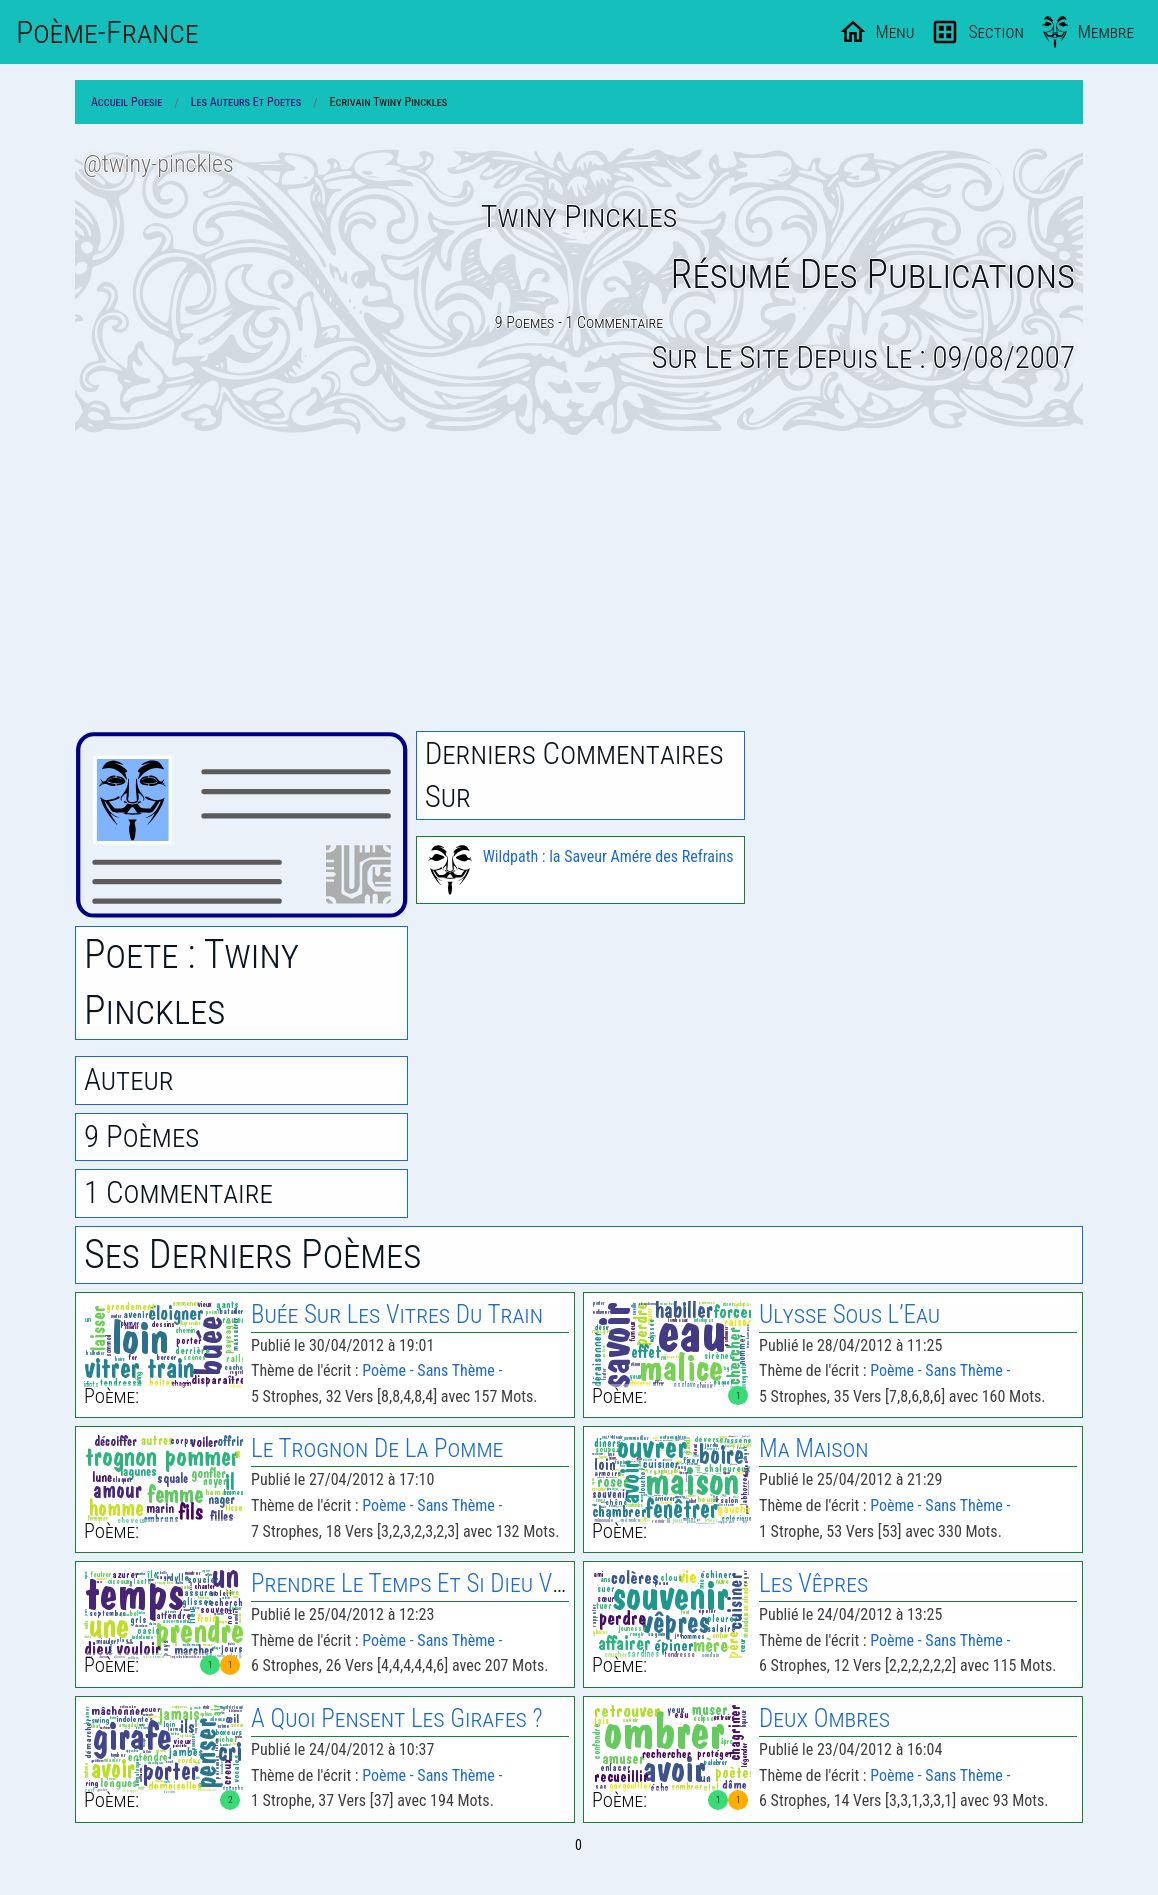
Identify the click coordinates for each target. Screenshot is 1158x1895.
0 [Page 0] (578, 1845)
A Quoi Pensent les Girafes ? (397, 1718)
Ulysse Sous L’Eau (849, 1314)
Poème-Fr (107, 32)
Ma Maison (814, 1448)
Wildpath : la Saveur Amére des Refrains (608, 856)
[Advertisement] (579, 583)
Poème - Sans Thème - (432, 1370)
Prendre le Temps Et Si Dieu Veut (419, 1583)
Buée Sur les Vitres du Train (397, 1314)
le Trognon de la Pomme (377, 1448)
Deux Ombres (824, 1718)
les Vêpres (813, 1583)
